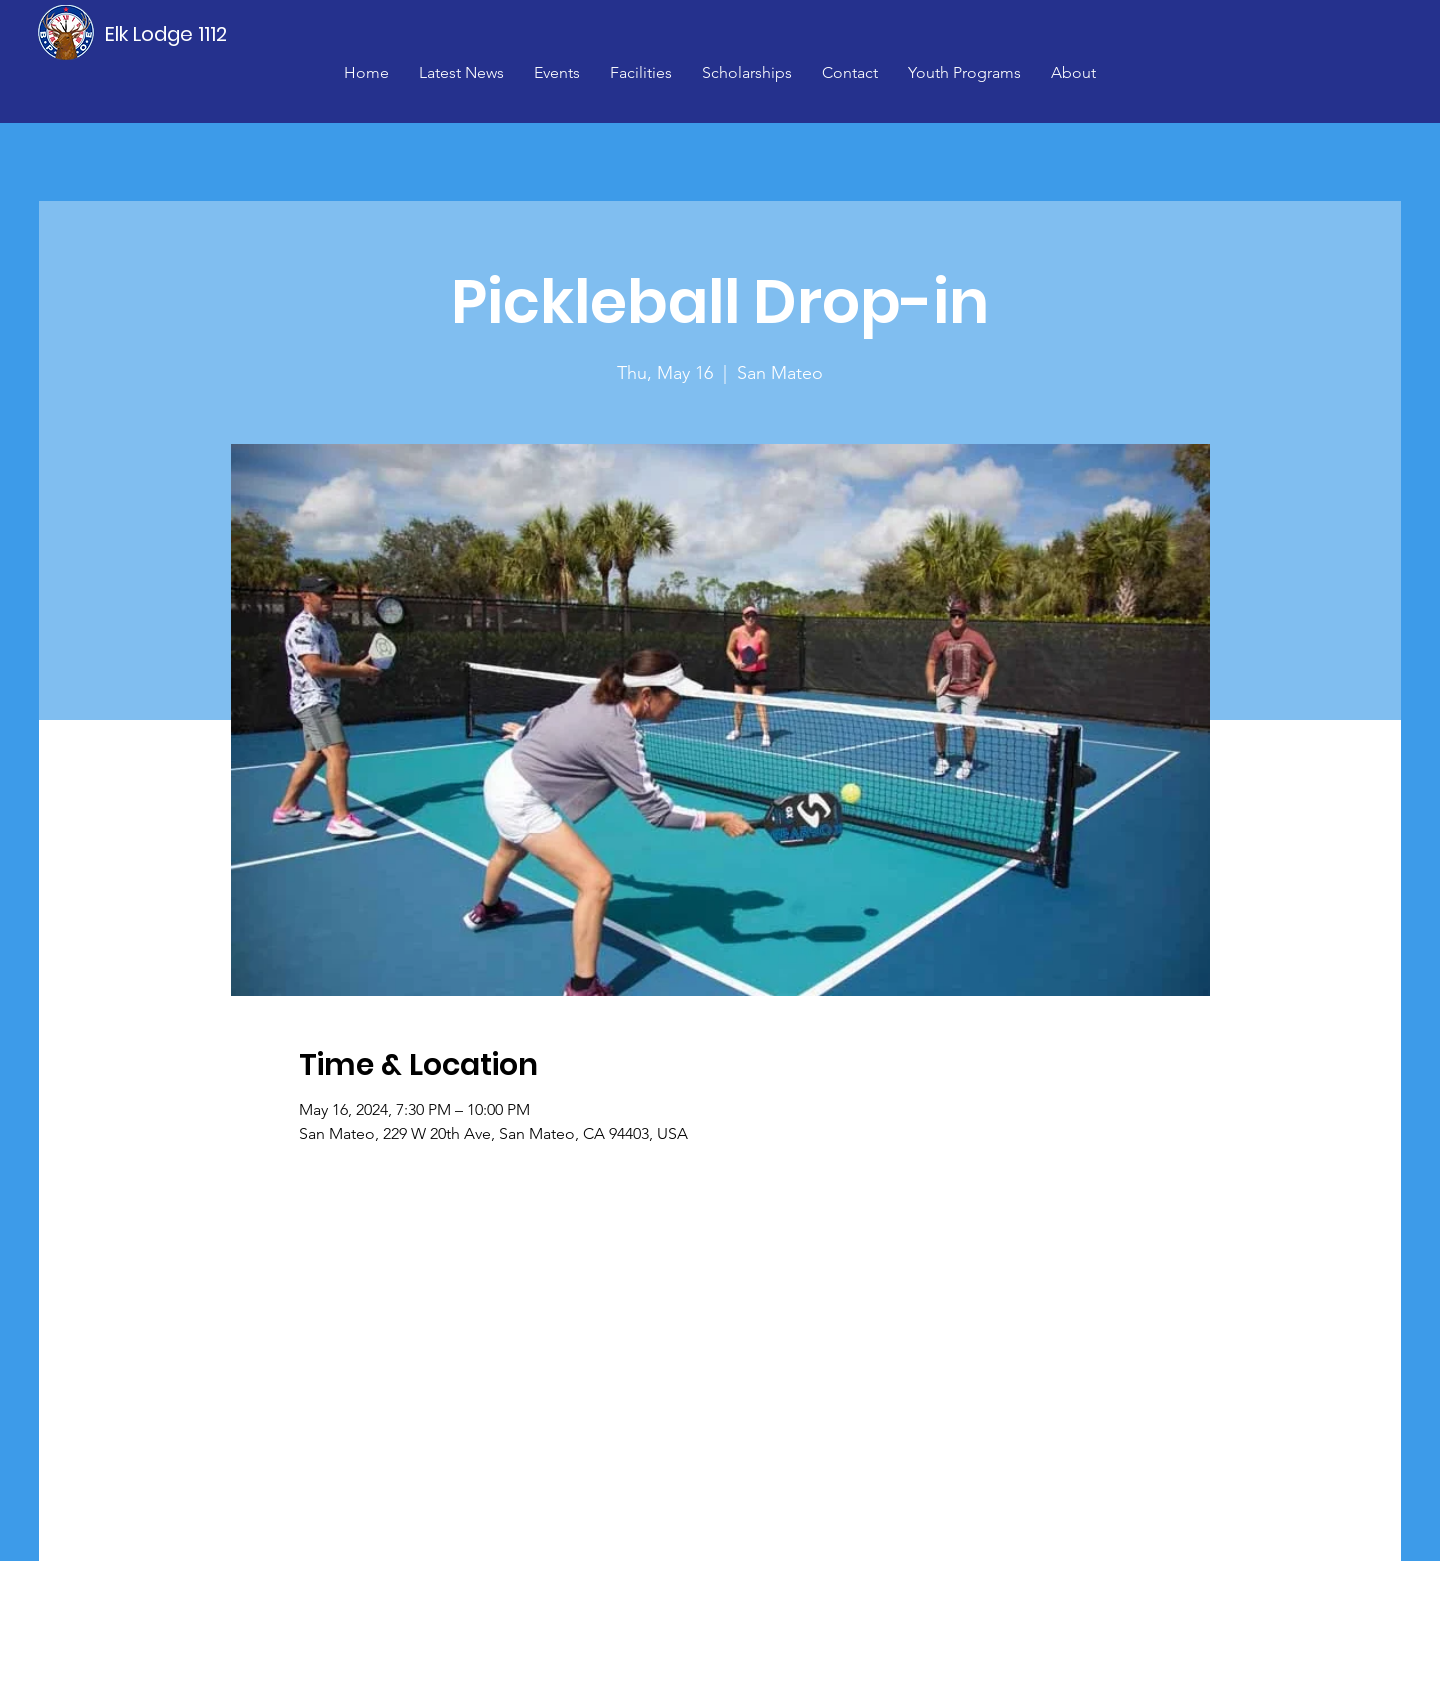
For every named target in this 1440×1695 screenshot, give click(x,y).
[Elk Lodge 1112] (167, 34)
